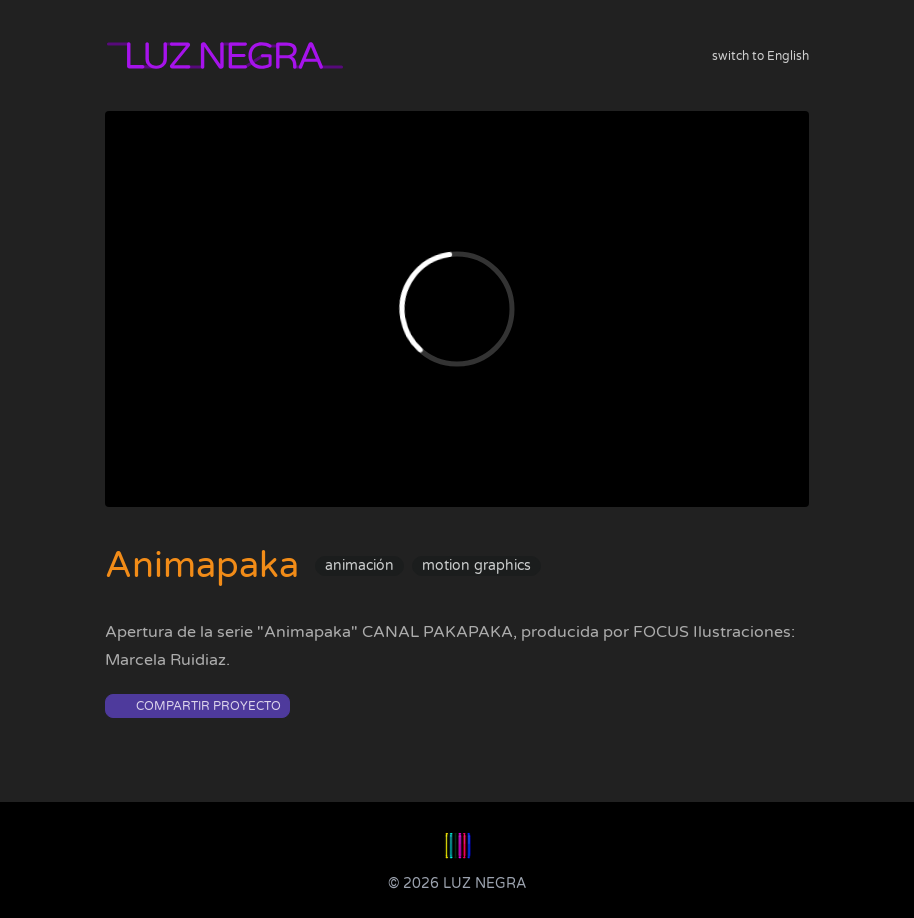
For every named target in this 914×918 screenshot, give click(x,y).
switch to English (760, 56)
